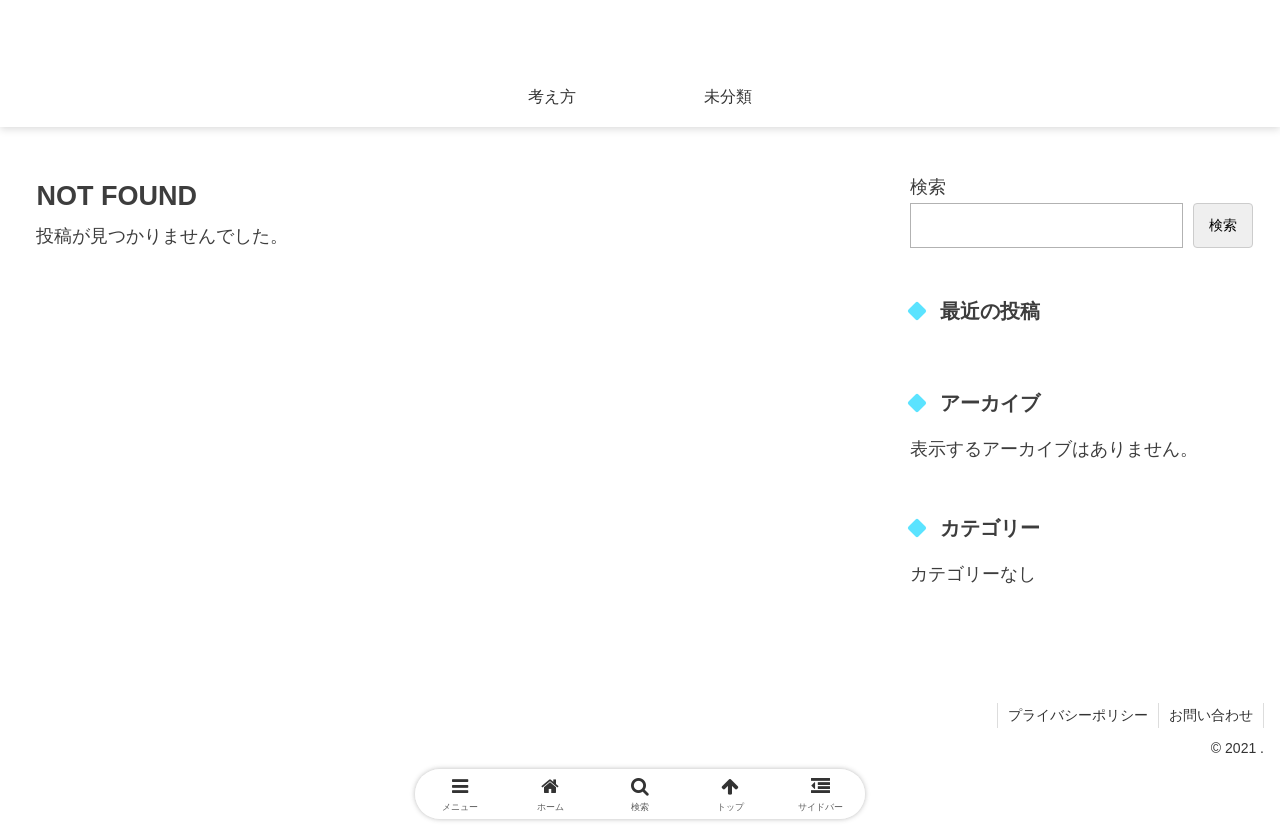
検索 (928, 187)
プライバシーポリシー (1078, 715)
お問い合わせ (1211, 715)
